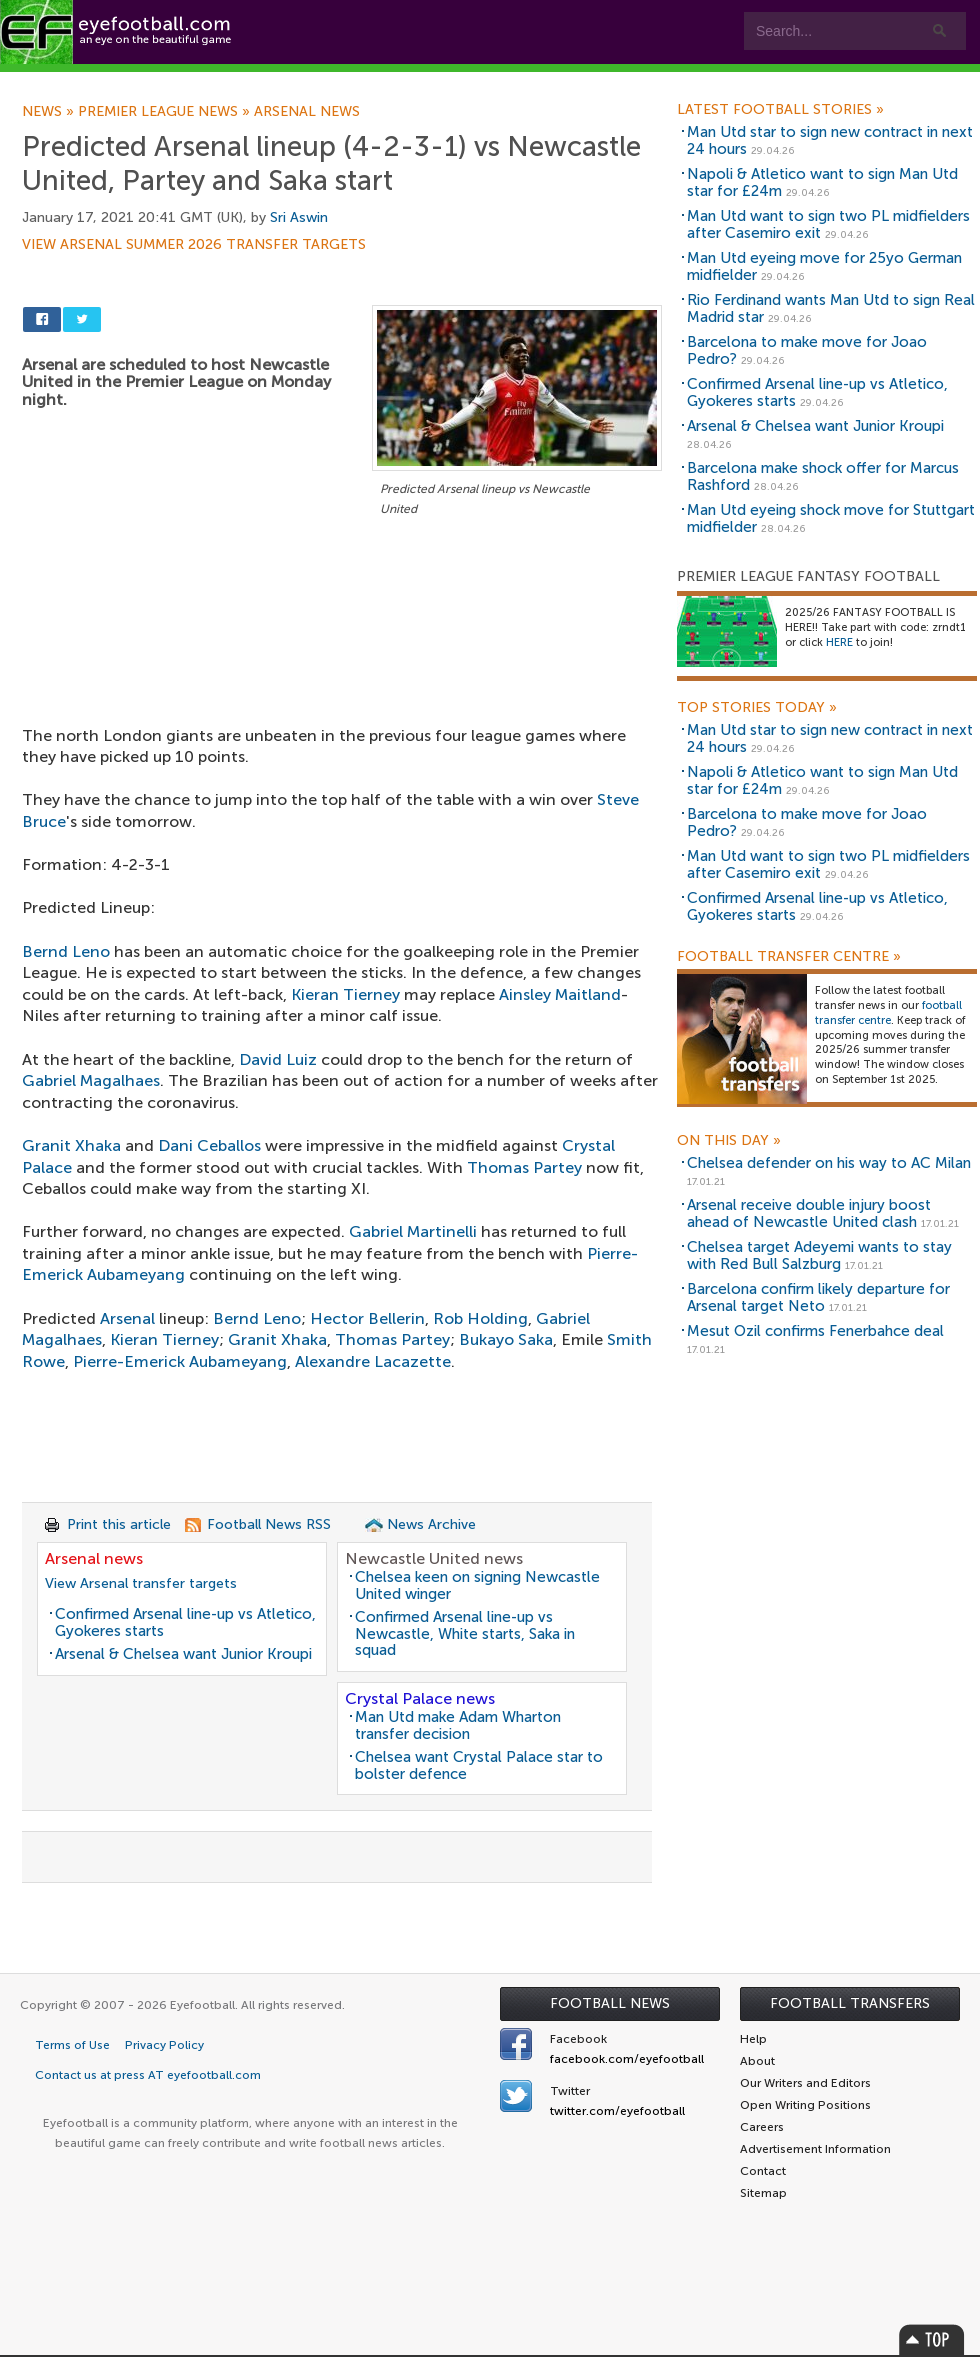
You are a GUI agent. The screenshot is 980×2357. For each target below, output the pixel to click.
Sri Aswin (299, 217)
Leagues (407, 81)
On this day (729, 1141)
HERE (839, 642)
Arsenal (127, 1318)
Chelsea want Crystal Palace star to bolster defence (479, 1765)
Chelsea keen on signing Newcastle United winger (477, 1585)
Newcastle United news (434, 1558)
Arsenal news (307, 112)
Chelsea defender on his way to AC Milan (829, 1163)
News (50, 112)
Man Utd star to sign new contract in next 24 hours (830, 140)
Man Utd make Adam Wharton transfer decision (458, 1725)
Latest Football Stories (780, 110)
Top (932, 2339)
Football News (610, 2003)
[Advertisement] (342, 669)
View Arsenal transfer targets (141, 1583)
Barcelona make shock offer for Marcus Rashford (823, 476)
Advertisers (745, 81)
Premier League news (166, 112)
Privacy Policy (164, 2045)
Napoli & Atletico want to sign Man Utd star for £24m (822, 182)
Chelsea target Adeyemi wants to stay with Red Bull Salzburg (819, 1255)
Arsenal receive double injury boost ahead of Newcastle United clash (809, 1213)
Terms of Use (72, 2045)
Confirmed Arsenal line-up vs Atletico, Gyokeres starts (185, 1622)
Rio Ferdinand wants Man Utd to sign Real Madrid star (831, 308)
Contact (624, 81)
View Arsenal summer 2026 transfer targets (194, 245)
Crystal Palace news (420, 1698)
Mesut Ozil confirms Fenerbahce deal (815, 1331)
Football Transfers (850, 2003)
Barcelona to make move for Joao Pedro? (807, 350)
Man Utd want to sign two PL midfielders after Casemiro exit (828, 224)
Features (297, 81)
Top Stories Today (757, 708)
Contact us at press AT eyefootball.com (148, 2075)
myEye (513, 81)
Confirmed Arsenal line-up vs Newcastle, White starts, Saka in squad (465, 1633)
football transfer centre (888, 1013)
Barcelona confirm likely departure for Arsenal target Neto (818, 1297)
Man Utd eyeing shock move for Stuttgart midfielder (831, 518)
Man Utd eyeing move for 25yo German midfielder (824, 266)
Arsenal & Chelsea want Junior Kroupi (183, 1654)
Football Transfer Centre (789, 957)
